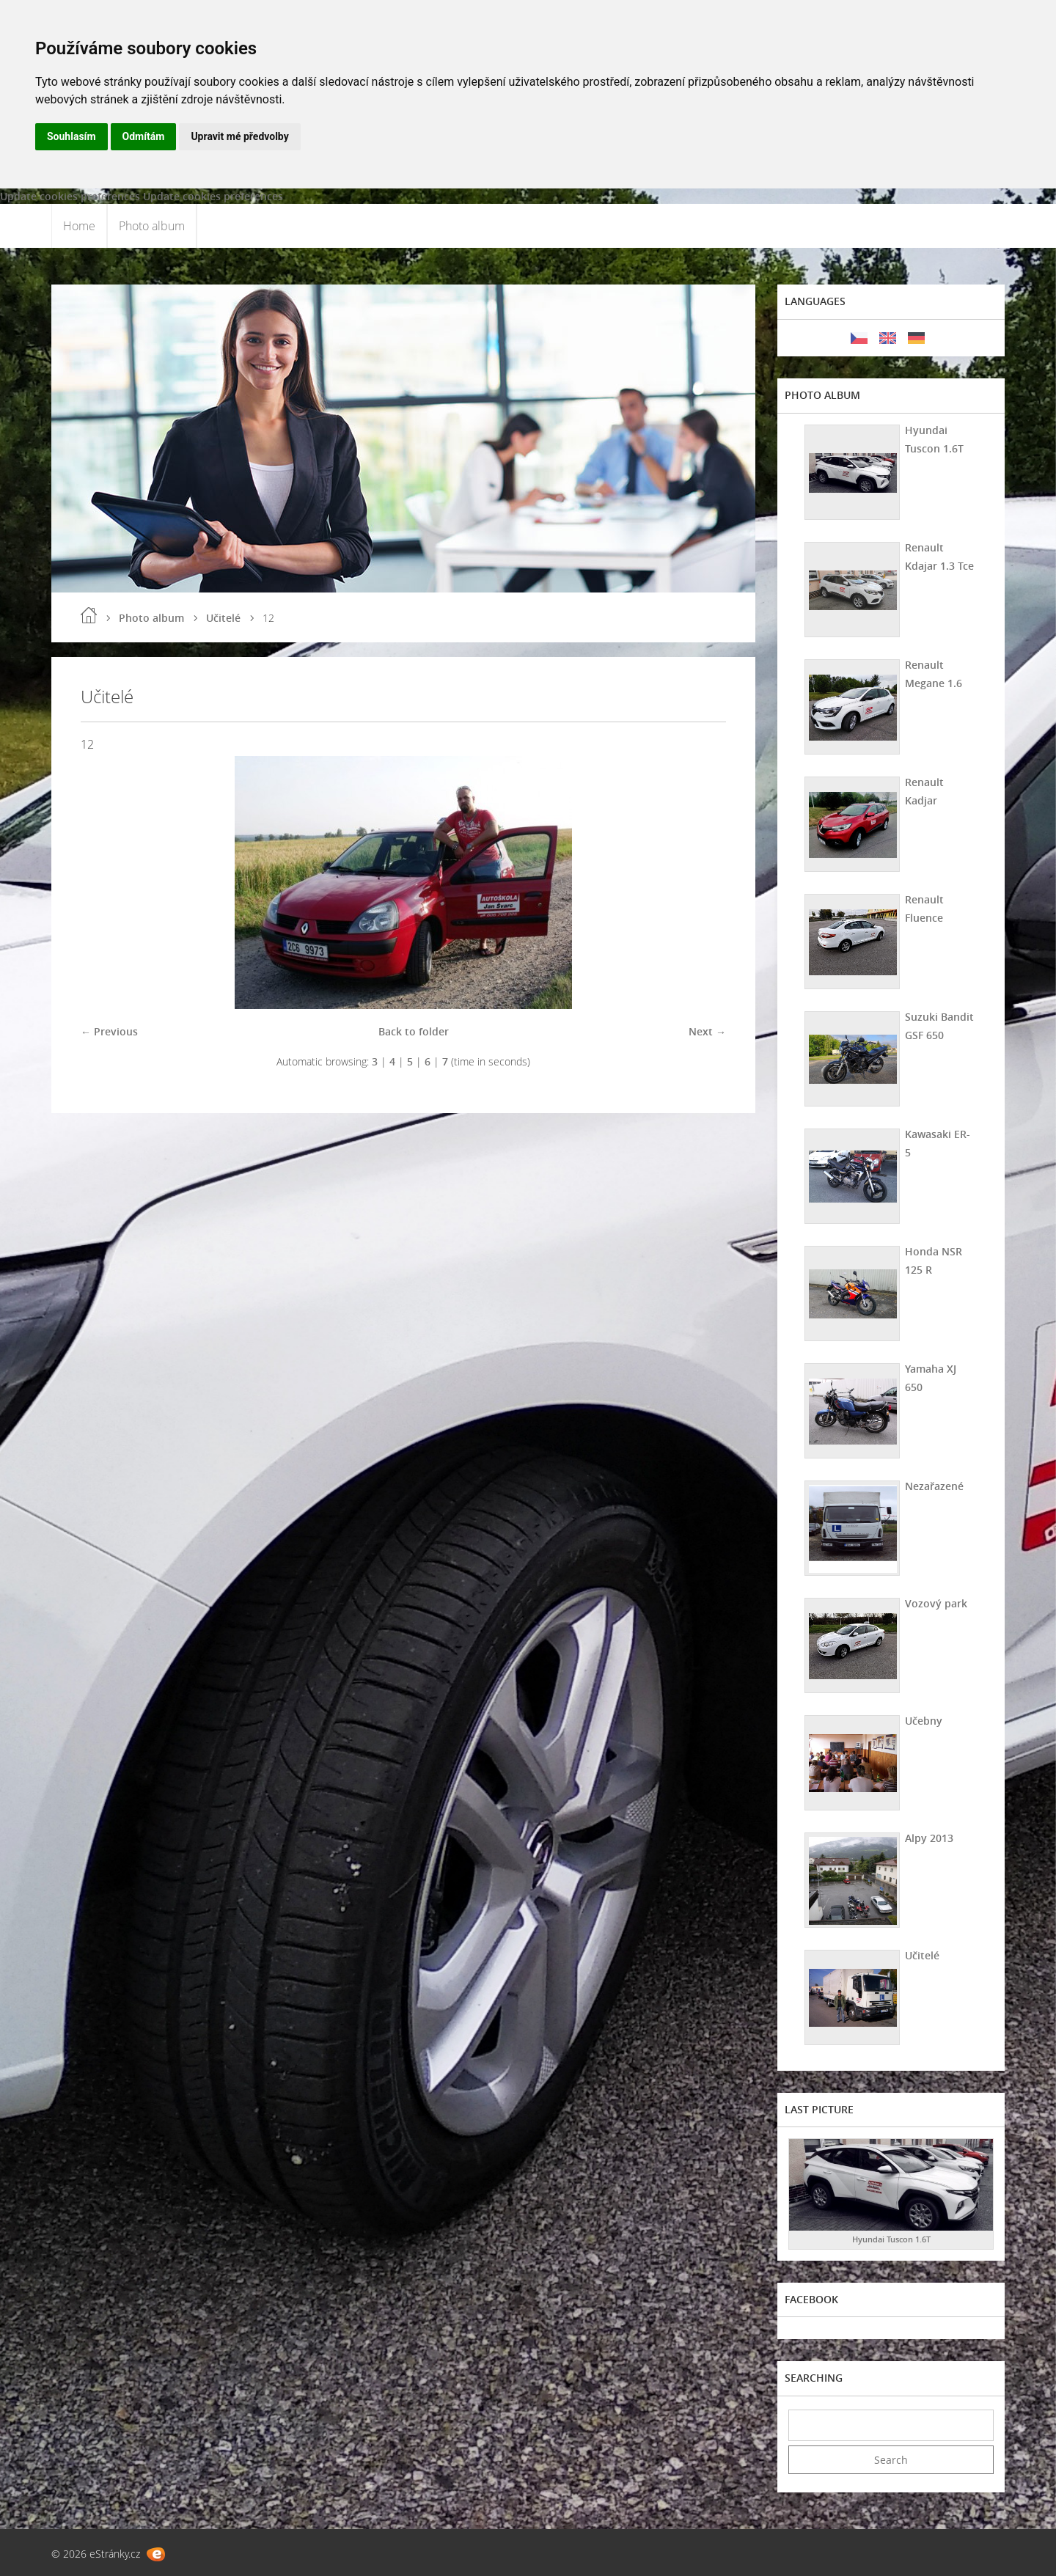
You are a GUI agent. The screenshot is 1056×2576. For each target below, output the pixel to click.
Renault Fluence (924, 908)
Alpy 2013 (929, 1838)
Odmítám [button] (143, 136)
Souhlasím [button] (71, 136)
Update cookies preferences (70, 196)
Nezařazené (934, 1486)
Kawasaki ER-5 (937, 1143)
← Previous (109, 1031)
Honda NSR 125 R (933, 1260)
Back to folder (413, 1031)
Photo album (152, 226)
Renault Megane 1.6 (933, 674)
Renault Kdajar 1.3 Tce (939, 556)
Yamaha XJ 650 (930, 1378)
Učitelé (223, 618)
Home (79, 226)
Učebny (923, 1721)
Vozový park (936, 1603)
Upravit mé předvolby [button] (239, 136)
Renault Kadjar (924, 791)
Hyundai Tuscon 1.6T (934, 439)
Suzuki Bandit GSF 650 (939, 1026)
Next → (707, 1031)
